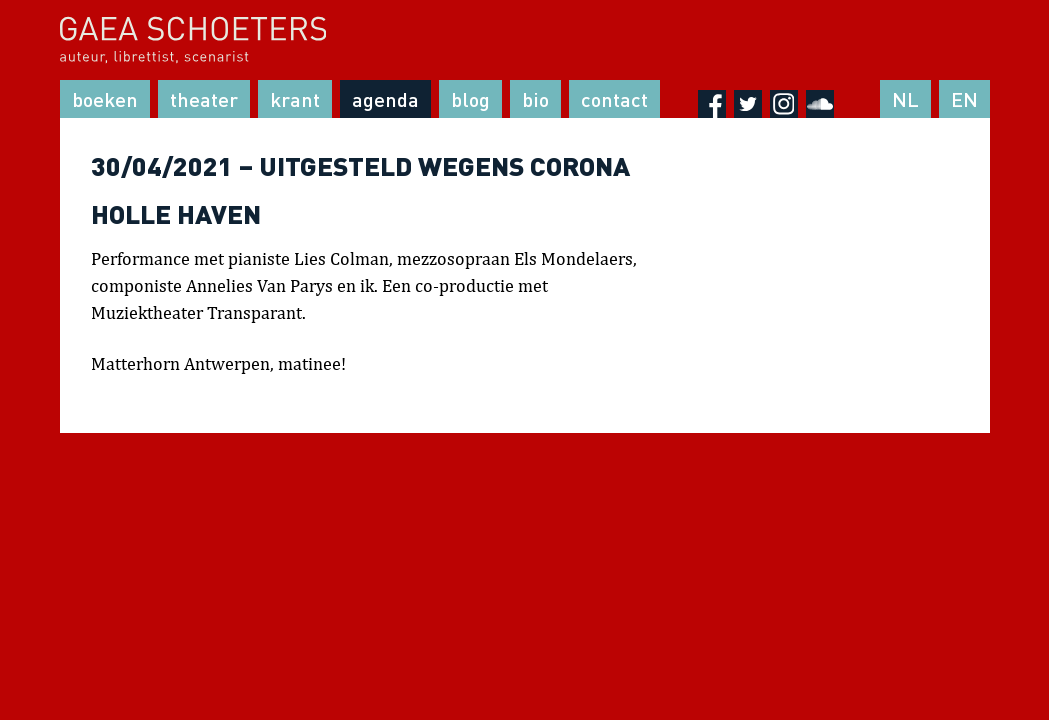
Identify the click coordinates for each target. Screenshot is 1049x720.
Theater (204, 99)
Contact (614, 99)
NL (905, 99)
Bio (535, 99)
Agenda (385, 99)
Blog (470, 99)
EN (964, 99)
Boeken (105, 99)
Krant (295, 99)
